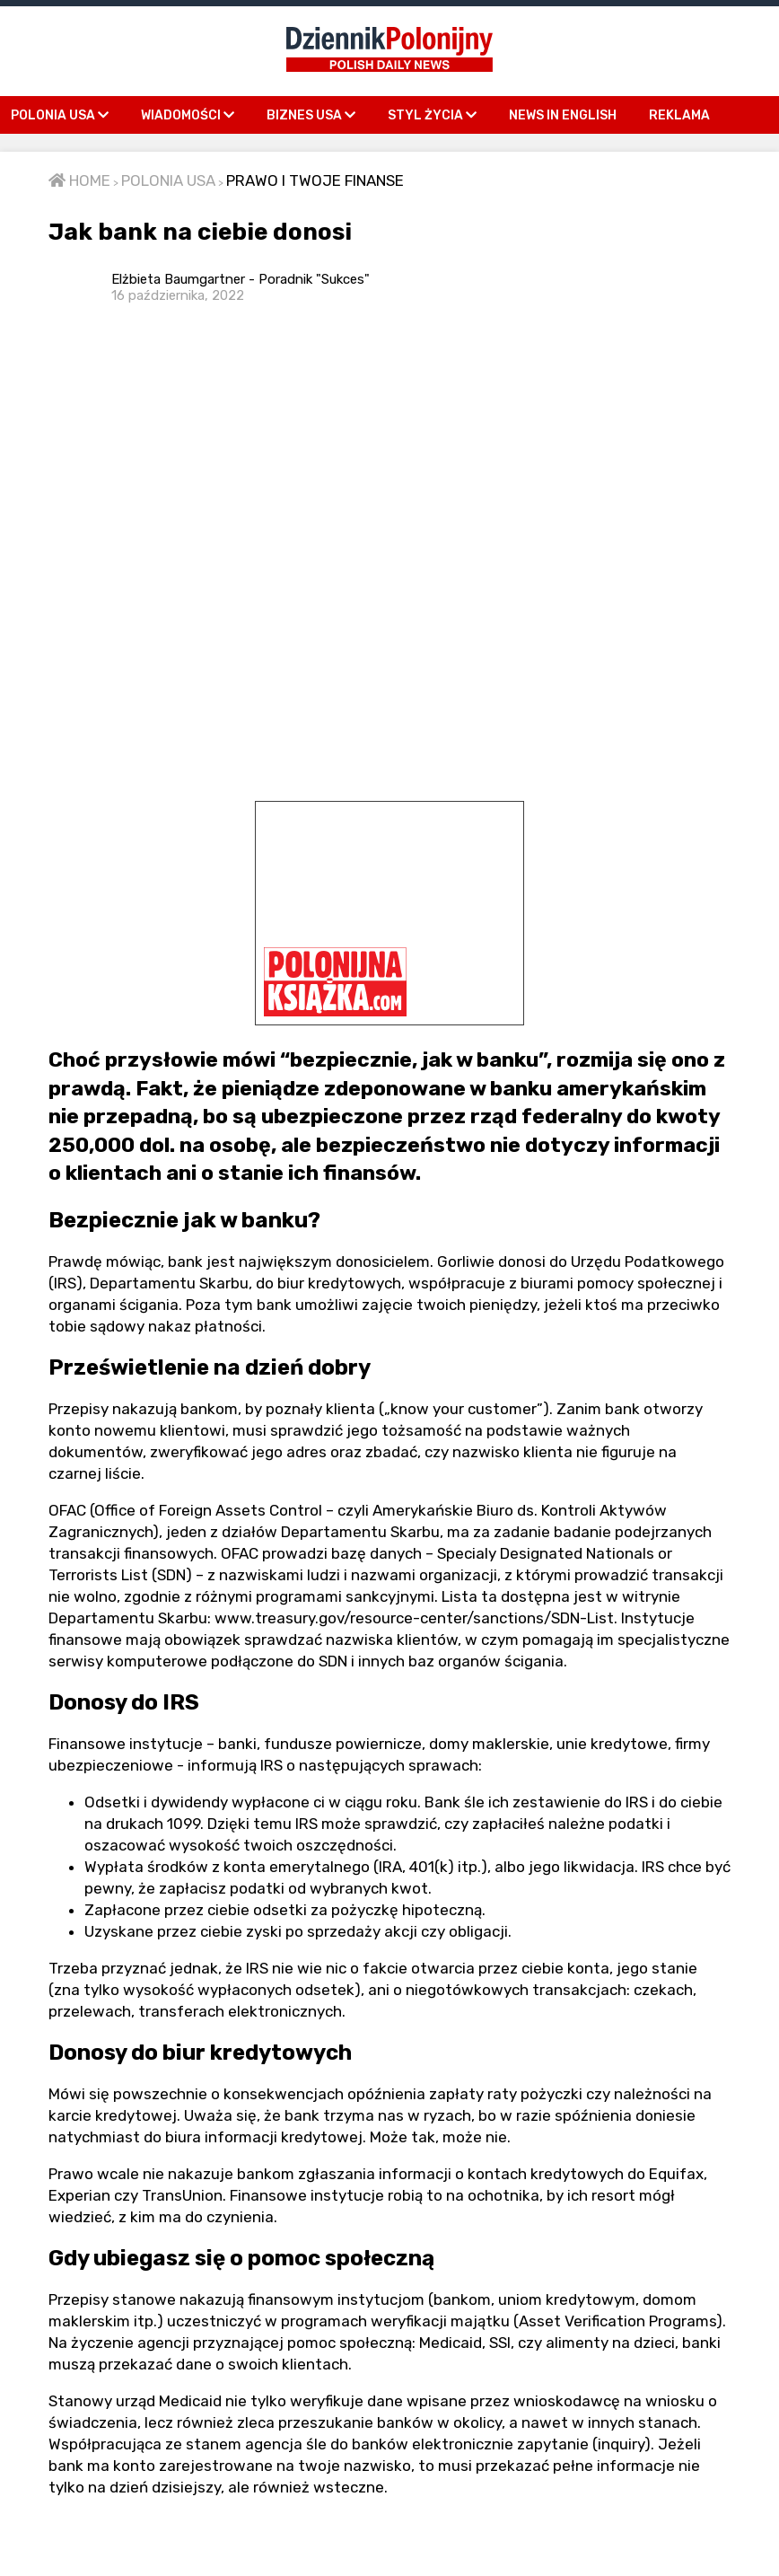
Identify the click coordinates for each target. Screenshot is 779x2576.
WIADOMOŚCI (187, 115)
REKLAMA (679, 115)
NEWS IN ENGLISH (563, 115)
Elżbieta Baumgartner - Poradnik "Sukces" (240, 287)
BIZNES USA (311, 115)
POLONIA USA (60, 115)
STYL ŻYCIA (432, 115)
